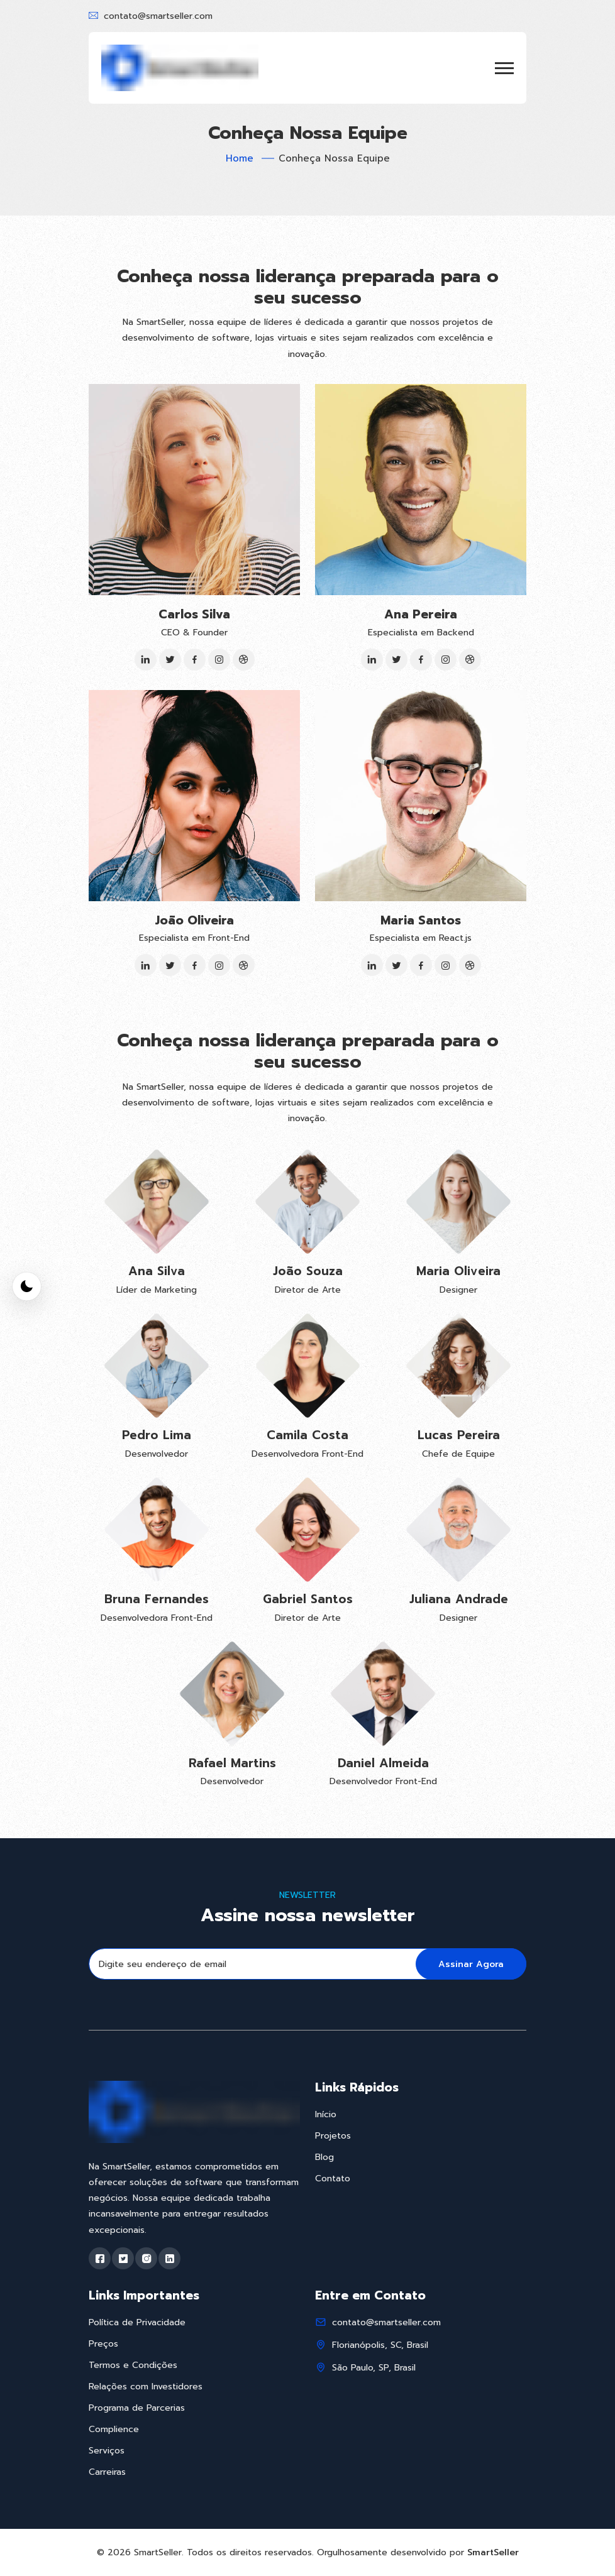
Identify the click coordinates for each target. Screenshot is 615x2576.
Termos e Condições (133, 2365)
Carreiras (107, 2472)
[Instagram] (219, 660)
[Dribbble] (244, 660)
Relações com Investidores (145, 2386)
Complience (114, 2429)
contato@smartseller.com (158, 16)
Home (239, 158)
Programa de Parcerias (137, 2407)
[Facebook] (195, 660)
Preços (103, 2343)
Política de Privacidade (137, 2322)
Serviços (107, 2450)
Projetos (333, 2135)
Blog (324, 2157)
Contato (332, 2178)
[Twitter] (170, 660)
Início (325, 2114)
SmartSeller (493, 2552)
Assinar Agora (471, 1964)
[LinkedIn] (146, 660)
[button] (504, 68)
